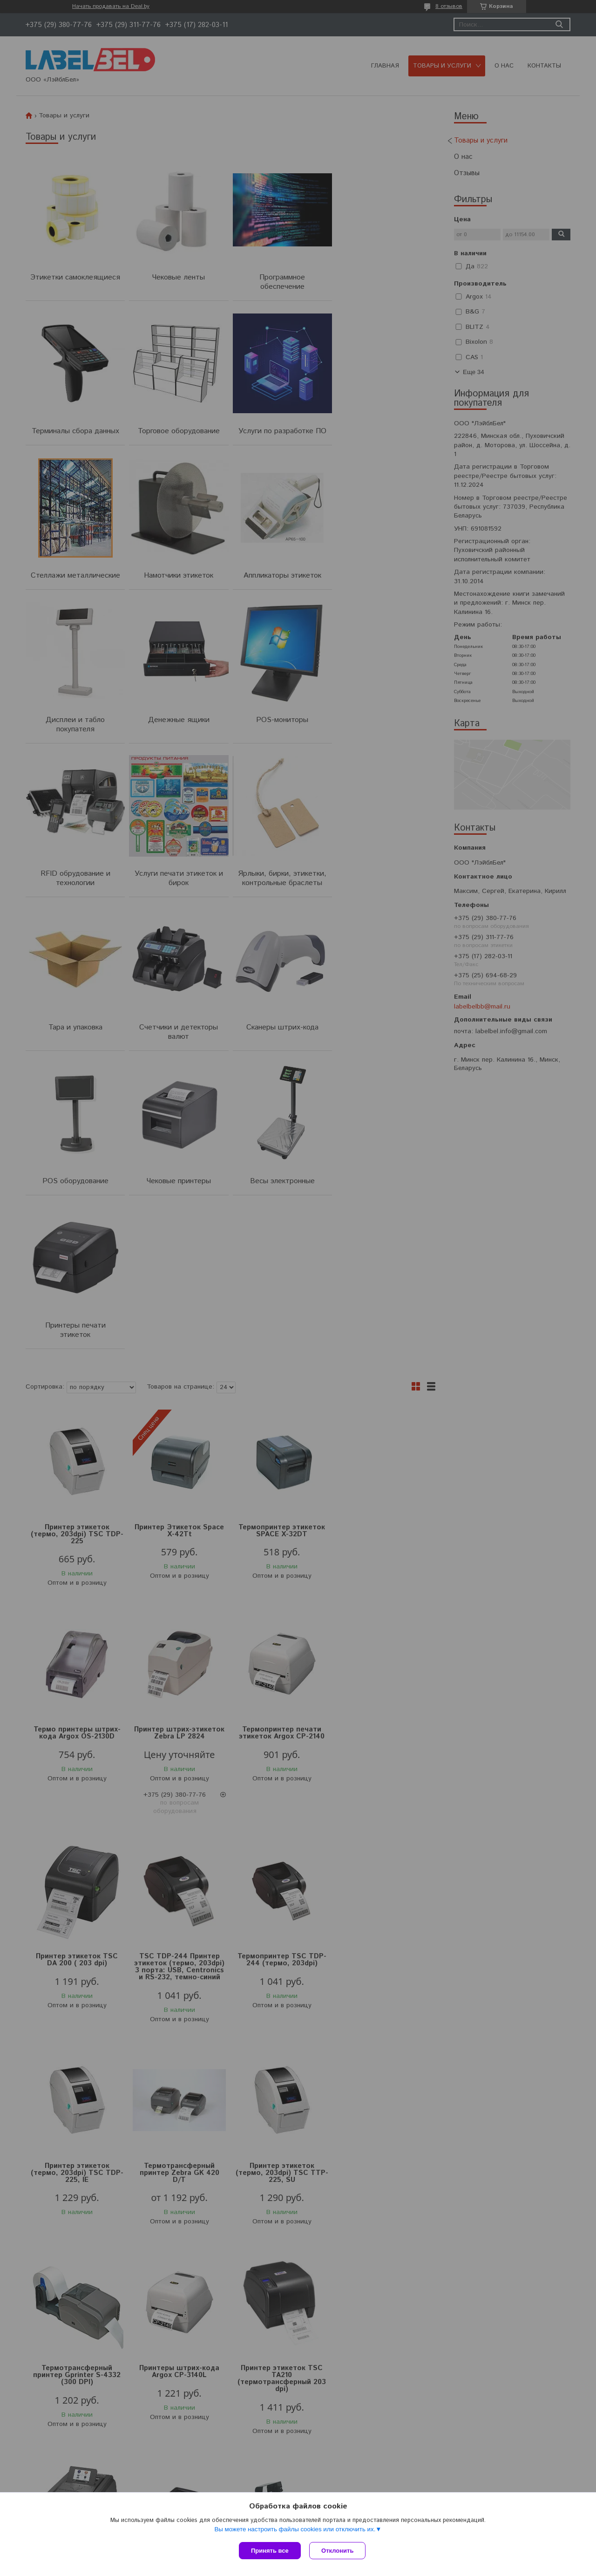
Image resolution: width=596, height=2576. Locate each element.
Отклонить (338, 2550)
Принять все (270, 2550)
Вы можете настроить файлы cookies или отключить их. (294, 2529)
